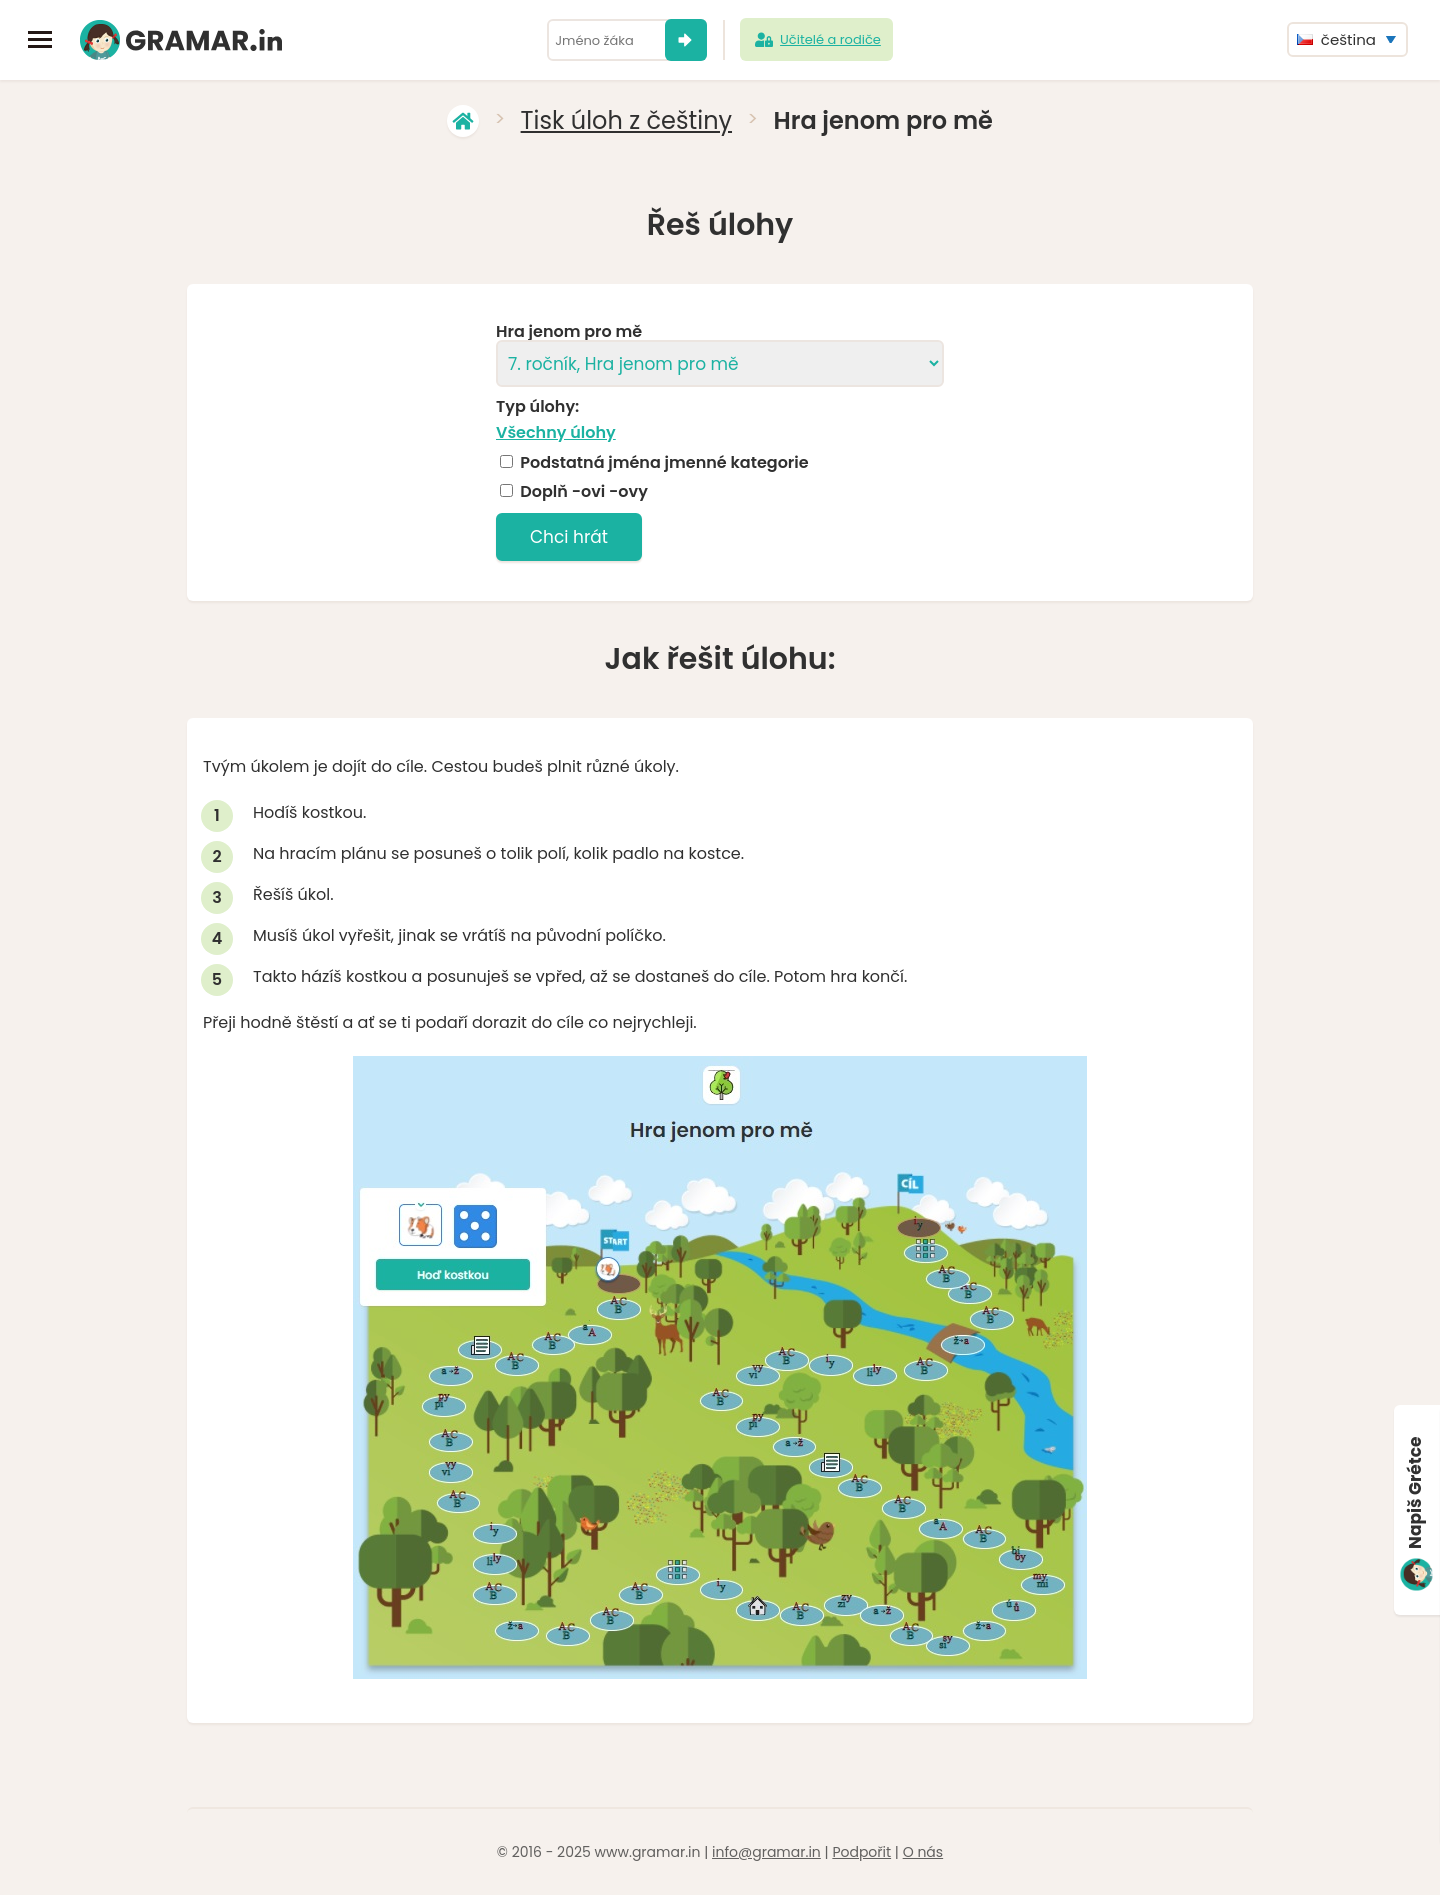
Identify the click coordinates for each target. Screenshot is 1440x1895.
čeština (1336, 39)
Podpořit (861, 1852)
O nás (923, 1852)
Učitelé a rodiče (816, 40)
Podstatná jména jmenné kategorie (664, 463)
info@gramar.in (766, 1852)
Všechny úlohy (556, 432)
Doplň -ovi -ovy (584, 492)
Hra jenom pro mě (569, 332)
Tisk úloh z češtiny (626, 120)
